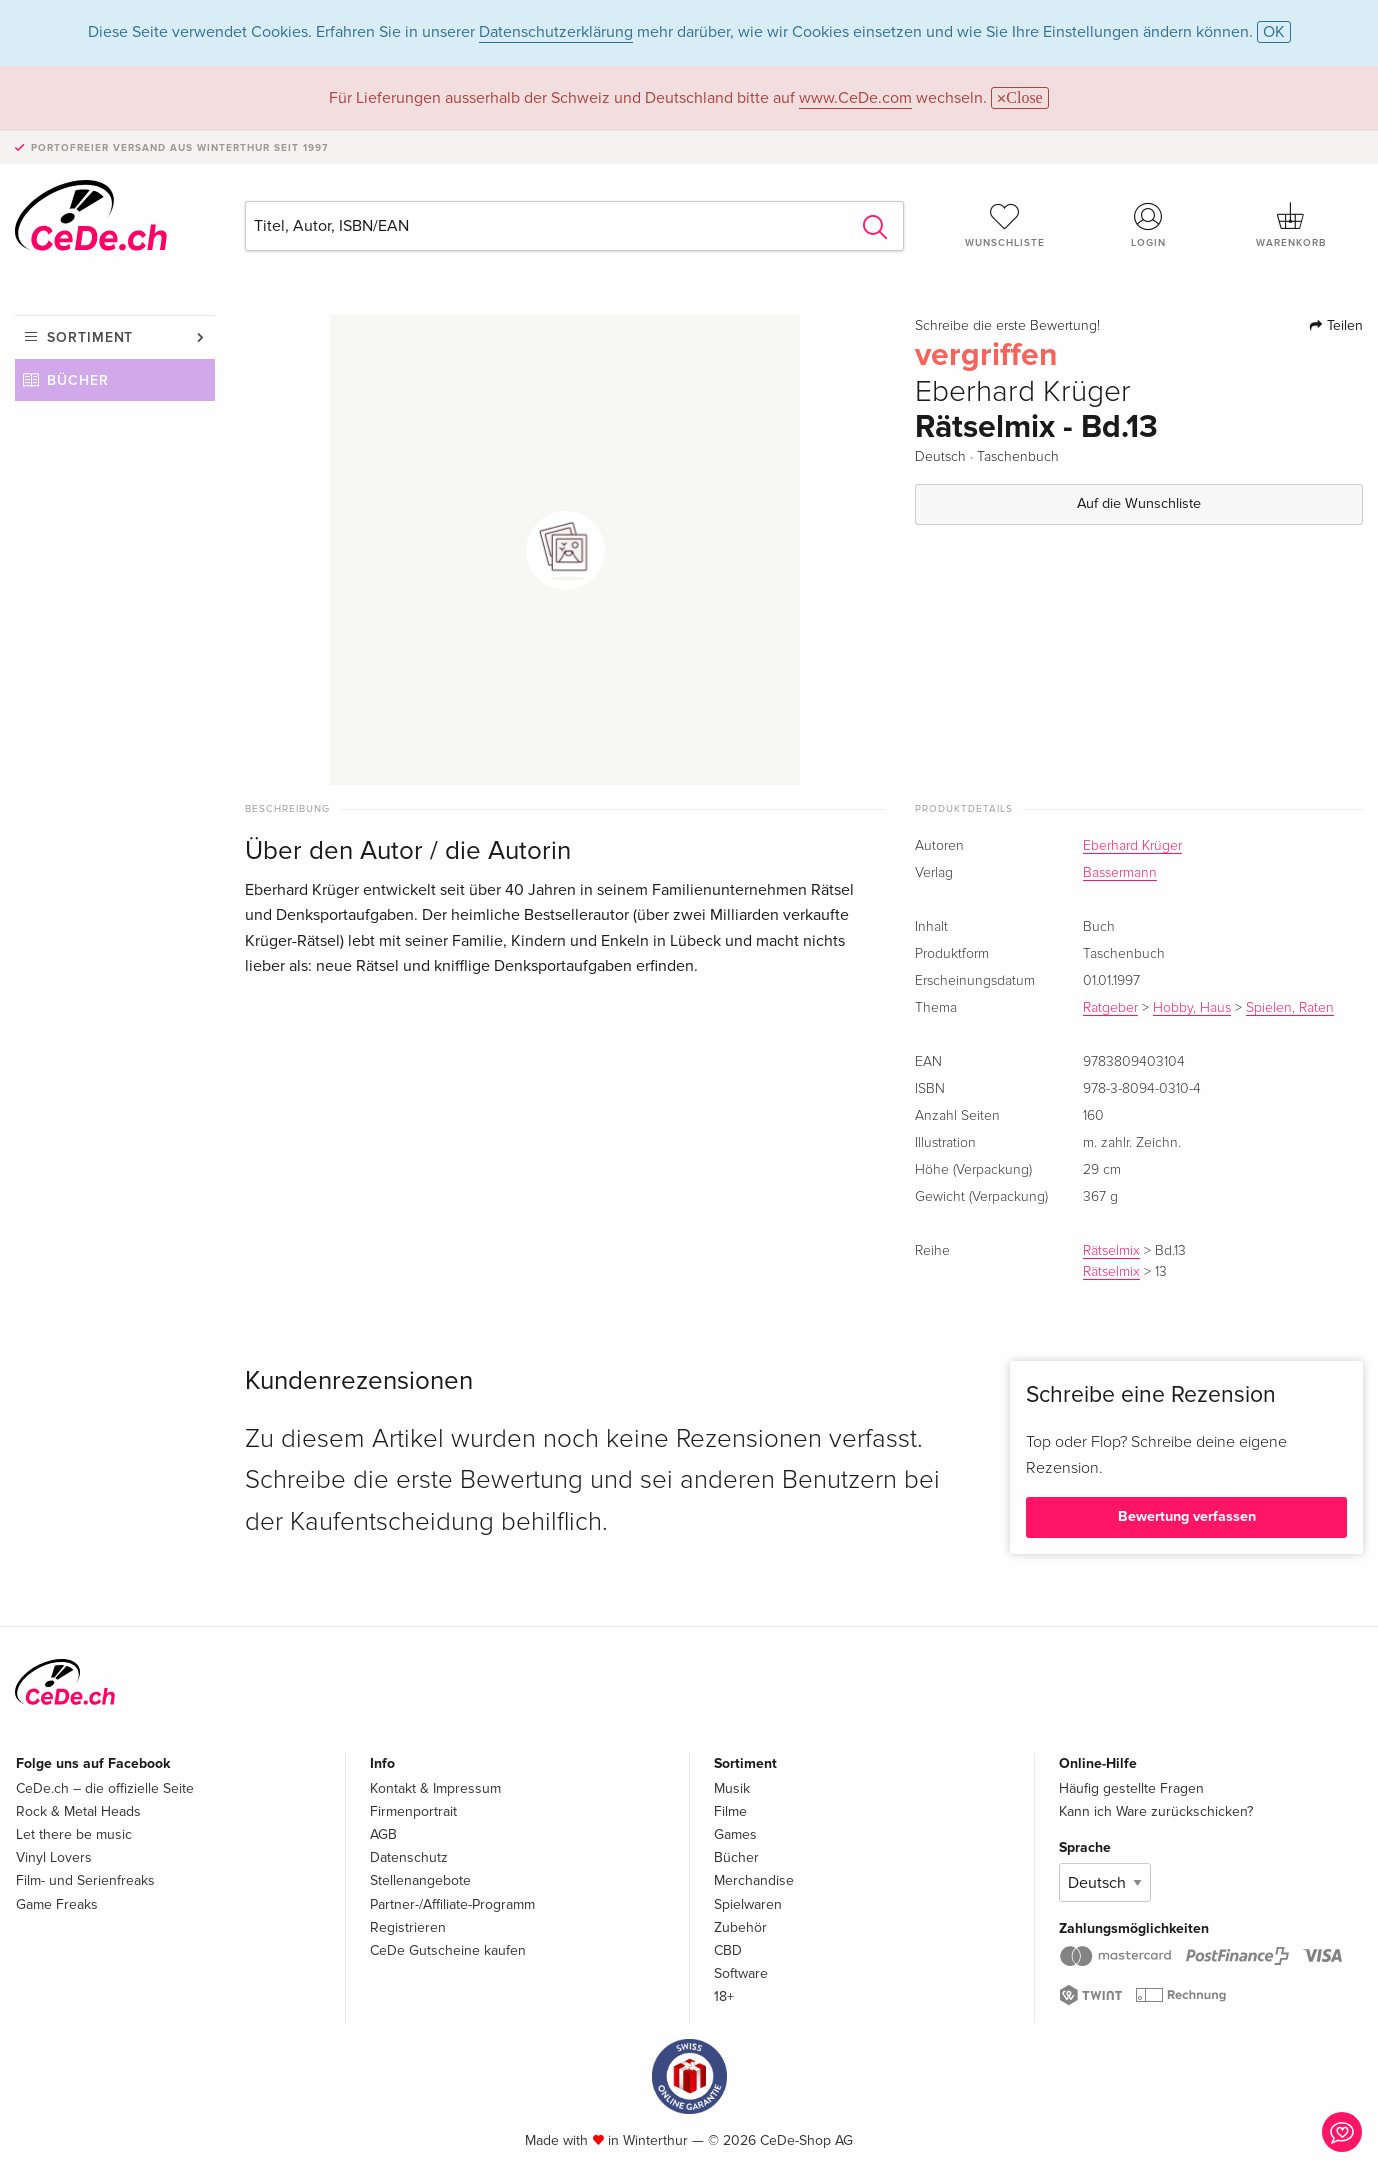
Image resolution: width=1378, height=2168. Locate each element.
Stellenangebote (420, 1880)
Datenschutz (409, 1857)
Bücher (78, 380)
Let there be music (74, 1834)
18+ (724, 1996)
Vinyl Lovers (54, 1857)
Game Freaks (57, 1904)
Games (735, 1834)
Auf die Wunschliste (1139, 503)
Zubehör (740, 1927)
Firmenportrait (413, 1811)
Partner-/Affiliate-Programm (452, 1904)
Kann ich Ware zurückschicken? (1156, 1811)
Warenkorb (1291, 225)
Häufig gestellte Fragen (1131, 1788)
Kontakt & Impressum (435, 1788)
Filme (730, 1811)
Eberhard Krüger (1132, 846)
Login (1148, 225)
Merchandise (754, 1880)
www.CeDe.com (855, 98)
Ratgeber (1110, 1008)
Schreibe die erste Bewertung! (1007, 326)
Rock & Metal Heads (78, 1811)
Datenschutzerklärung (556, 32)
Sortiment (90, 337)
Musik (732, 1788)
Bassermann (1120, 873)
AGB (383, 1834)
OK (1274, 32)
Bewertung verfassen (1187, 1516)
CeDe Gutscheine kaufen (448, 1950)
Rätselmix (1111, 1251)
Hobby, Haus (1192, 1008)
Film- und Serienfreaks (85, 1880)
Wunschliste (1005, 225)
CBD (728, 1950)
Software (741, 1973)
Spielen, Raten (1290, 1008)
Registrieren (408, 1927)
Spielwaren (748, 1904)
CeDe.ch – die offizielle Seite (105, 1788)
